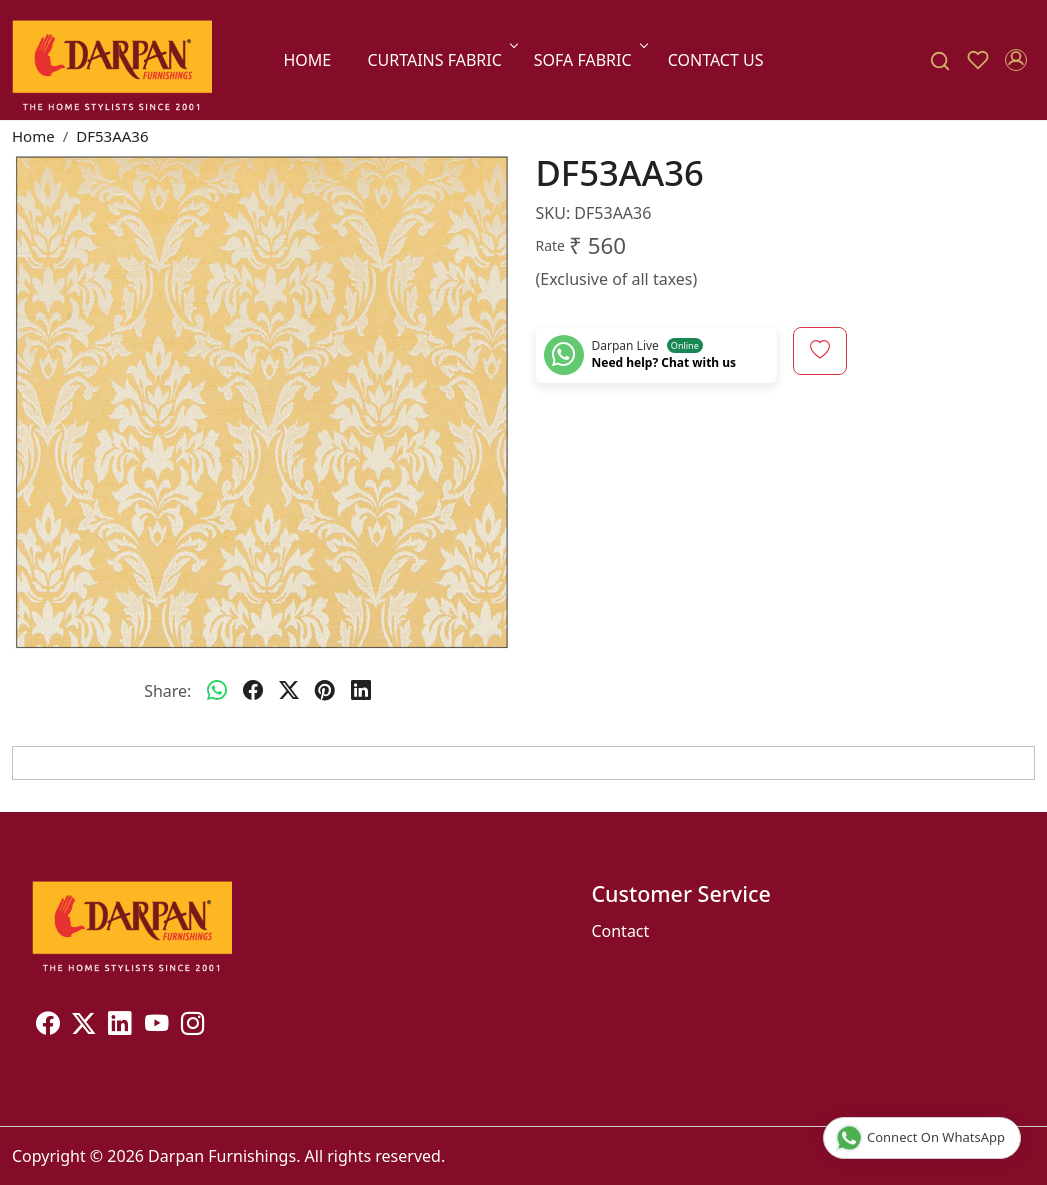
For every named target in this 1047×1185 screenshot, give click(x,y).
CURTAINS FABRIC (440, 60)
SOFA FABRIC (589, 60)
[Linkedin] (120, 1027)
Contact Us (716, 60)
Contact (620, 931)
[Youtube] (157, 1027)
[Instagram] (193, 1027)
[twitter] (289, 691)
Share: (167, 691)
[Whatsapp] (217, 691)
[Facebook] (48, 1027)
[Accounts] (1016, 60)
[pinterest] (325, 691)
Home (307, 60)
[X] (84, 1027)
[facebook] (253, 691)
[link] (940, 60)
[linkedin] (361, 691)
